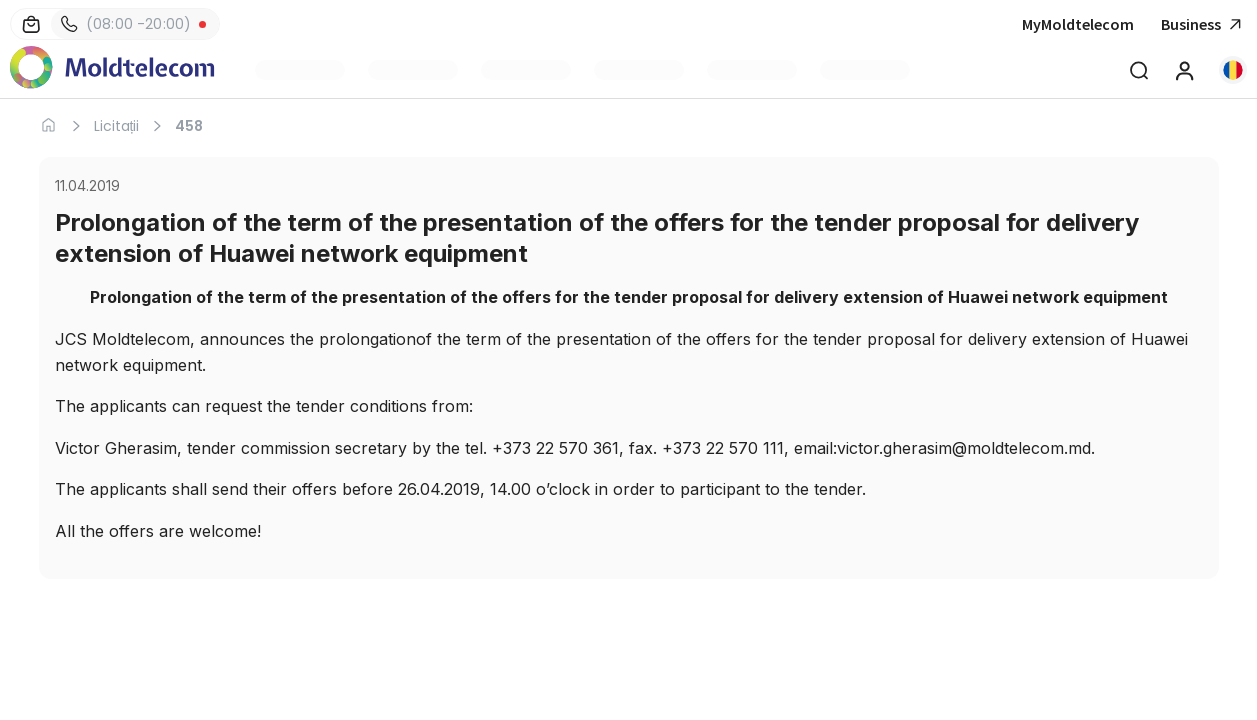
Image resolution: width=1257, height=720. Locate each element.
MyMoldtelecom (1078, 24)
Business (1204, 24)
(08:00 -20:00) (126, 24)
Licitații (117, 126)
